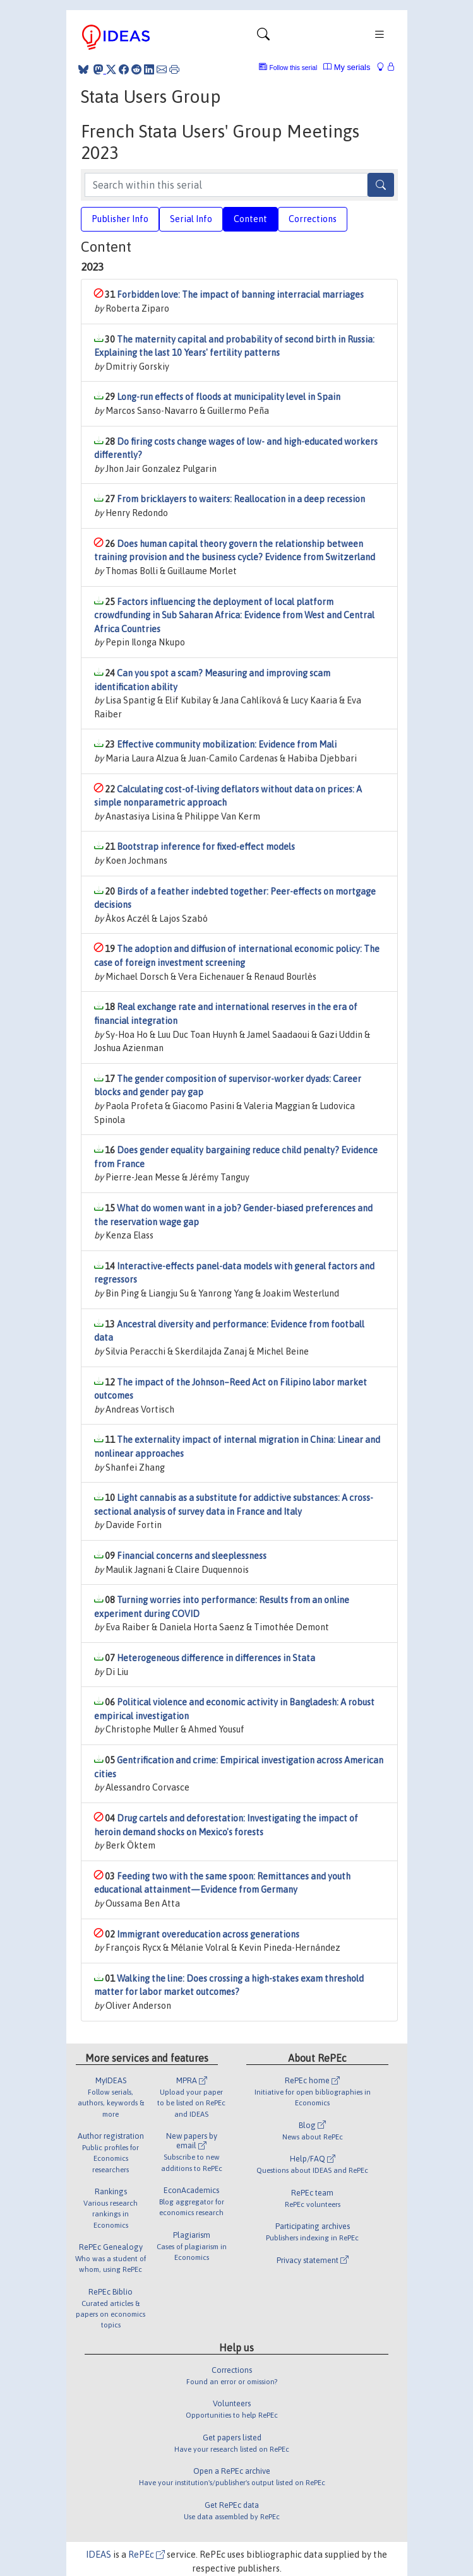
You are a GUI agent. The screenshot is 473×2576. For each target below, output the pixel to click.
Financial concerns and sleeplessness (191, 1556)
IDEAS (98, 2555)
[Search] (381, 185)
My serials (346, 67)
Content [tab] (250, 219)
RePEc (146, 2555)
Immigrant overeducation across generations (208, 1934)
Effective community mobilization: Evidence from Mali (227, 744)
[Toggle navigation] (263, 37)
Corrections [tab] (313, 219)
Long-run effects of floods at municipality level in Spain (228, 397)
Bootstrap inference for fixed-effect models (206, 847)
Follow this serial (294, 67)
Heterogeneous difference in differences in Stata (216, 1658)
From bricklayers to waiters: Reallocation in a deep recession (241, 499)
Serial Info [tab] (191, 219)
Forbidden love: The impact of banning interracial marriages (240, 295)
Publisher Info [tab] (120, 219)
